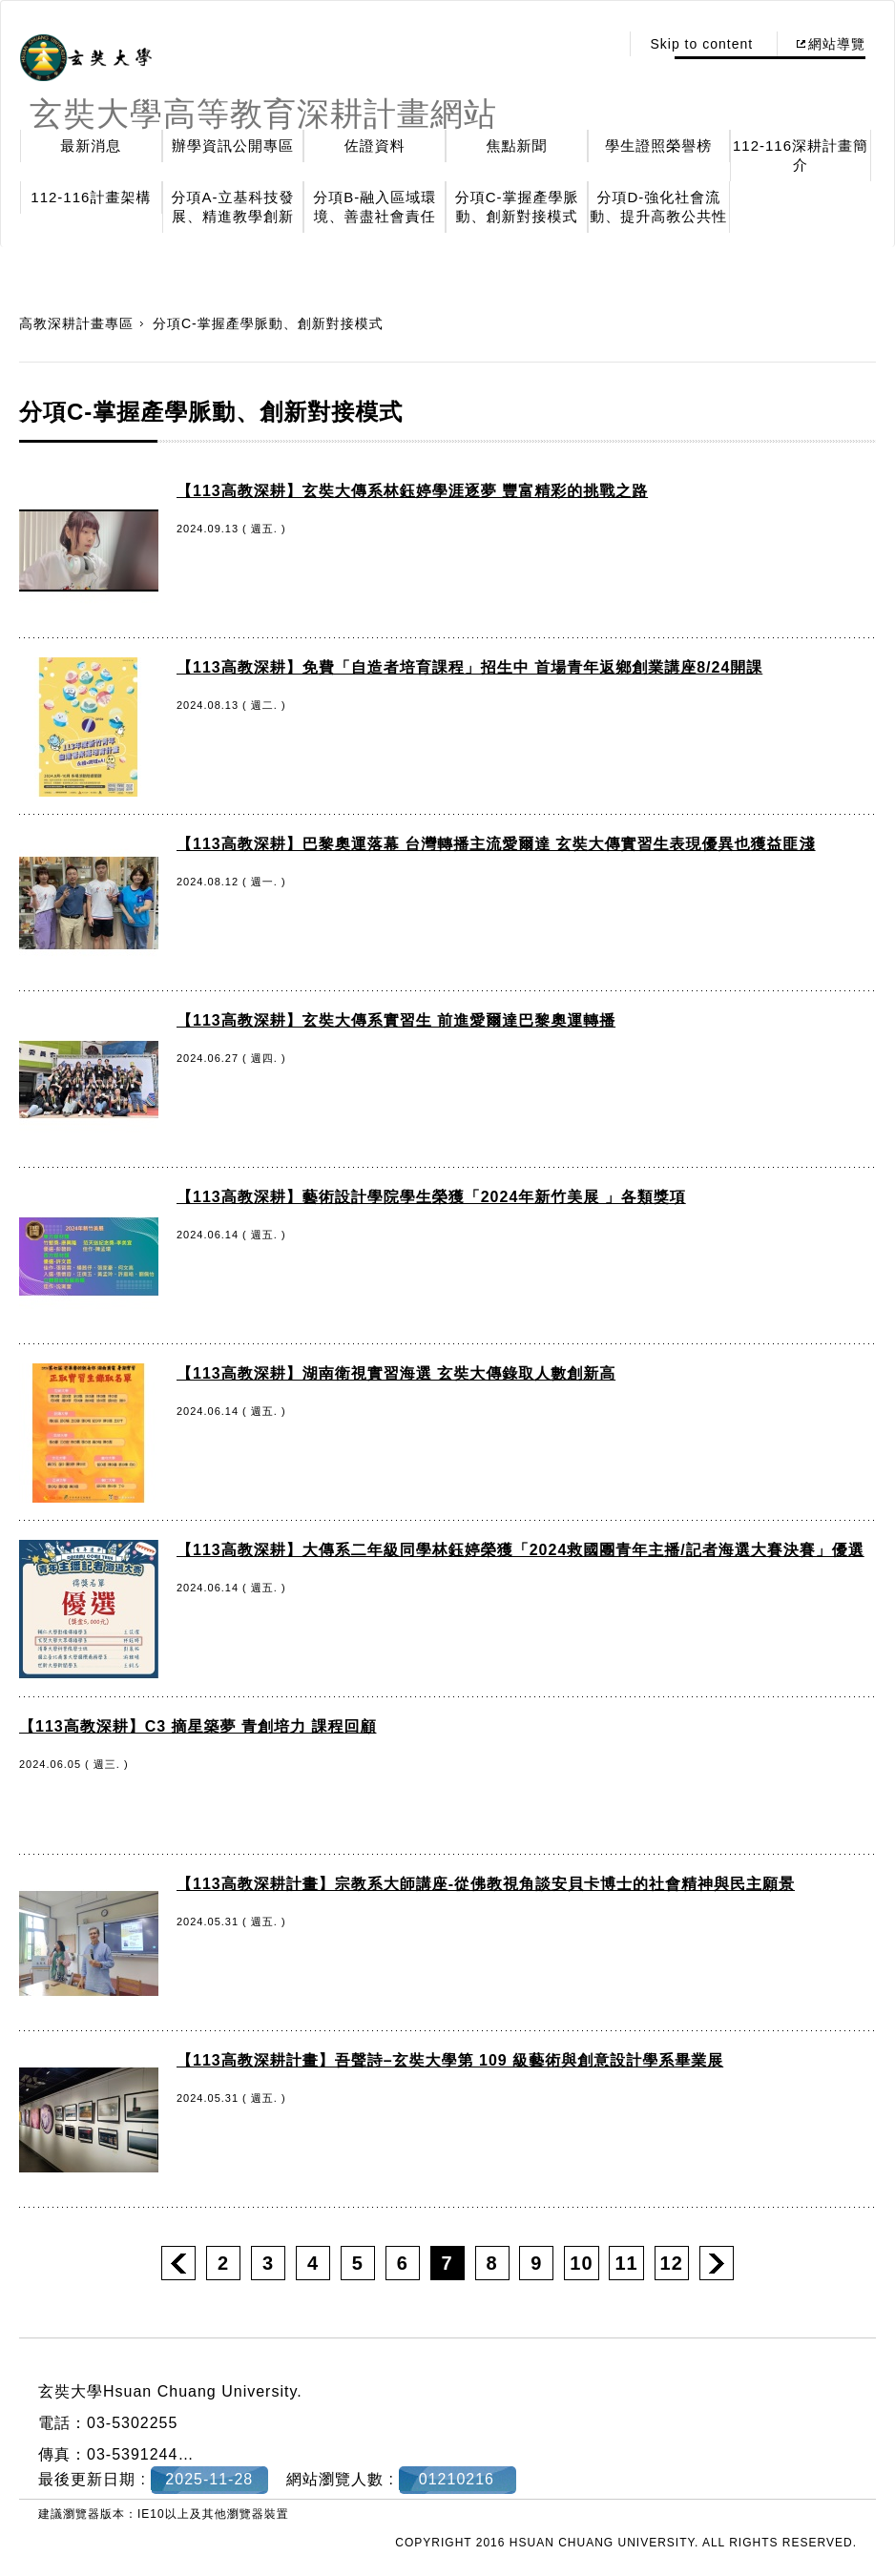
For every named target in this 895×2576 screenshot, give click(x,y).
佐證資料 (375, 145)
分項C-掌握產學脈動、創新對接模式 (517, 206)
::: (600, 44)
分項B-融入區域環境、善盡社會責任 (374, 206)
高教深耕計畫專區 (76, 323)
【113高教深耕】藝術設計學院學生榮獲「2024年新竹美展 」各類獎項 (431, 1197)
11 (625, 2263)
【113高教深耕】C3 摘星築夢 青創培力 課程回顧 (197, 1726)
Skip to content (701, 44)
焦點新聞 (517, 145)
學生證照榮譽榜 (658, 145)
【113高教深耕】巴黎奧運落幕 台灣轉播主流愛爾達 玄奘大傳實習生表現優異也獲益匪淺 (496, 844)
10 (581, 2263)
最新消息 (90, 145)
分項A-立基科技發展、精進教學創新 (233, 206)
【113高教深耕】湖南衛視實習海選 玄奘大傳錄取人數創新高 (396, 1373)
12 (671, 2263)
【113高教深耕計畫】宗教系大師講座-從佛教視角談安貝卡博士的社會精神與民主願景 (486, 1884)
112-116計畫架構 (91, 197)
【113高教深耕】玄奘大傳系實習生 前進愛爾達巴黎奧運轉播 (396, 1020)
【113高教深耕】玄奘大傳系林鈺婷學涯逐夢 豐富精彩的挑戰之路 (412, 491)
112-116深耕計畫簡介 (800, 155)
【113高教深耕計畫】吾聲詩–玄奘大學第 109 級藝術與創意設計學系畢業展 (450, 2060)
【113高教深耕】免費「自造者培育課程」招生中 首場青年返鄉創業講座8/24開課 (469, 667)
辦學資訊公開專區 (233, 145)
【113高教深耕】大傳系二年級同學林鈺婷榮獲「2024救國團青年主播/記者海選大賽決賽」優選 (520, 1550)
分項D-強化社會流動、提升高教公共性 (658, 206)
